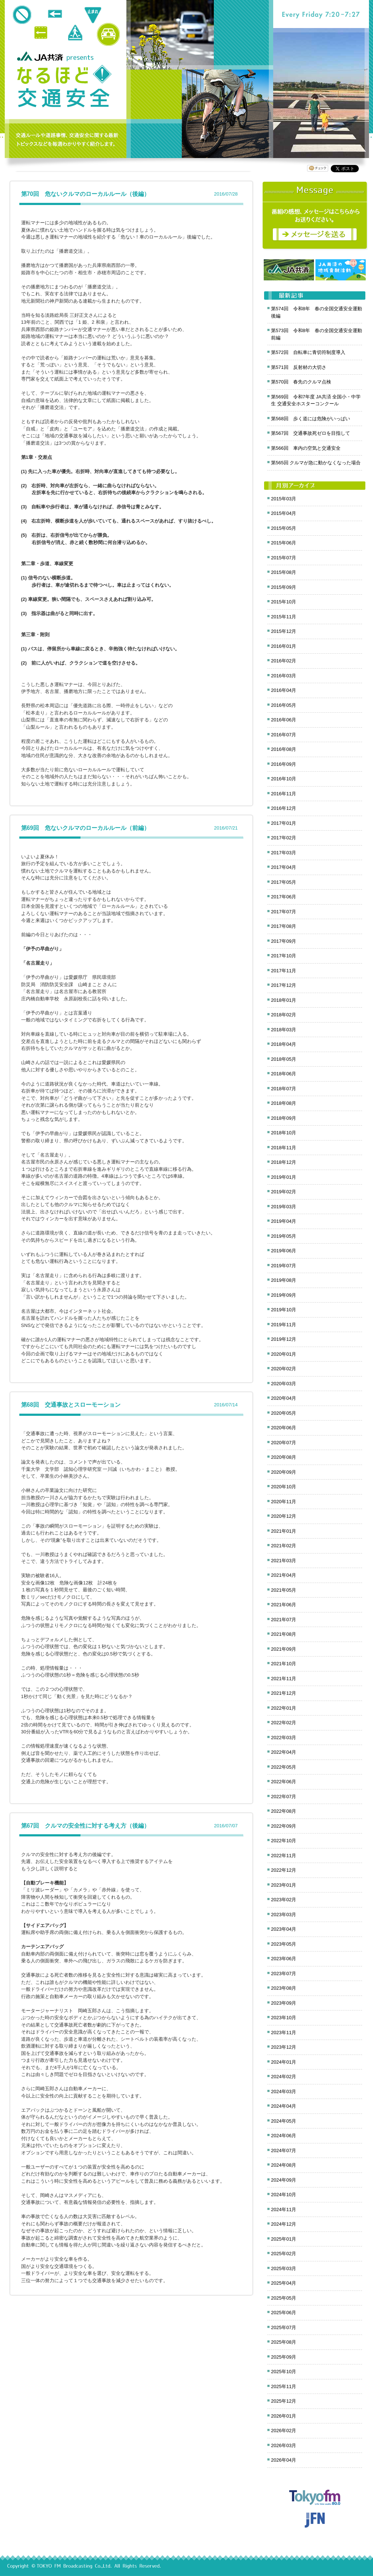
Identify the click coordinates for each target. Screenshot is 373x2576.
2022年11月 (283, 1855)
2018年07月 (283, 1088)
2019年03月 (283, 1206)
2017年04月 (283, 867)
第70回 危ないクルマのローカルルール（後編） (85, 194)
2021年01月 (283, 1531)
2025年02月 (283, 2253)
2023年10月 (283, 2017)
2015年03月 (283, 498)
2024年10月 (283, 2194)
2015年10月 (283, 601)
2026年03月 (283, 2445)
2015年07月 (283, 557)
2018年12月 (283, 1162)
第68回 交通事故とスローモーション (71, 1405)
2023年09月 (283, 2003)
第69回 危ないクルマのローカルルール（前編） (85, 828)
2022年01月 (283, 1708)
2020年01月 (283, 1354)
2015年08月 (283, 572)
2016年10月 (283, 778)
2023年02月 (283, 1899)
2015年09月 (283, 587)
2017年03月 (283, 852)
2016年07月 (283, 734)
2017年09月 (283, 941)
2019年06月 (283, 1250)
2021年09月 (283, 1649)
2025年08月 (283, 2342)
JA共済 (41, 56)
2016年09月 (283, 764)
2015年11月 (283, 616)
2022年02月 (283, 1722)
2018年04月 (283, 1044)
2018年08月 (283, 1103)
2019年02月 (283, 1191)
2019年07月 (283, 1265)
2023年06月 (283, 1958)
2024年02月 (283, 2076)
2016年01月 (283, 646)
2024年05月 (283, 2121)
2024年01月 (283, 2062)
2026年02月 (283, 2430)
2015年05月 (283, 528)
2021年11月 (283, 1678)
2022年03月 (283, 1737)
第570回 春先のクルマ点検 (301, 382)
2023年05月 (283, 1944)
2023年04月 (283, 1929)
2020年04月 (283, 1398)
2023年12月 (283, 2047)
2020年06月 (283, 1427)
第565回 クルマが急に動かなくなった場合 (316, 462)
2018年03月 (283, 1029)
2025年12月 (283, 2401)
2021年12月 (283, 1693)
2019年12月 (283, 1339)
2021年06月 (283, 1604)
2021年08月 (283, 1634)
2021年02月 (283, 1545)
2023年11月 (283, 2032)
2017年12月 (283, 985)
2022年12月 (283, 1870)
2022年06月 (283, 1781)
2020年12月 (283, 1516)
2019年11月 (283, 1324)
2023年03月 (283, 1914)
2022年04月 (283, 1752)
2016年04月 (283, 690)
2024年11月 (283, 2209)
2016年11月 (283, 793)
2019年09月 (283, 1295)
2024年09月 (283, 2180)
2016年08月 (283, 749)
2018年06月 (283, 1073)
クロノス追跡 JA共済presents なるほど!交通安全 (64, 86)
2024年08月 (283, 2165)
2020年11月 (283, 1501)
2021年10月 (283, 1663)
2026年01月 (283, 2416)
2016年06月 (283, 719)
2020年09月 (283, 1472)
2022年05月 (283, 1767)
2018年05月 (283, 1059)
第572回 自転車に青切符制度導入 (308, 352)
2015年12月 (283, 631)
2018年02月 (283, 1014)
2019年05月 (283, 1236)
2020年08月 (283, 1457)
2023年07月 (283, 1973)
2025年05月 (283, 2298)
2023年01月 (283, 1885)
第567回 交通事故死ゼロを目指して (310, 433)
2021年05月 (283, 1590)
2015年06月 (283, 542)
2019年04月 (283, 1221)
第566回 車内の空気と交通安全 (306, 448)
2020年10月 (283, 1486)
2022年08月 (283, 1811)
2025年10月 (283, 2371)
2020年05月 (283, 1413)
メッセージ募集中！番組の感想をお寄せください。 (315, 215)
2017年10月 (283, 955)
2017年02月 (283, 837)
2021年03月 (283, 1560)
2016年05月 (283, 705)
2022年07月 (283, 1796)
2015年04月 (283, 513)
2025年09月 (283, 2357)
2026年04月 (283, 2460)
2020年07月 (283, 1442)
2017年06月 (283, 896)
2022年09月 (283, 1826)
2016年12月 (283, 808)
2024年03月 (283, 2091)
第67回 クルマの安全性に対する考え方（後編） (85, 1826)
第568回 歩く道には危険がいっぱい (310, 418)
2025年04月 (283, 2283)
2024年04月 (283, 2106)
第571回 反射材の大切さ (298, 367)
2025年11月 (283, 2386)
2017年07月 (283, 911)
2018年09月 (283, 1118)
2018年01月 (283, 1000)
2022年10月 (283, 1840)
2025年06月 (283, 2312)
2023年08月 (283, 1988)
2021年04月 (283, 1575)
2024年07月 (283, 2150)
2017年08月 (283, 926)
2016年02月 (283, 660)
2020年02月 (283, 1368)
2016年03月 (283, 675)
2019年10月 (283, 1309)
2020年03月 (283, 1383)
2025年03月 (283, 2268)
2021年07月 (283, 1619)
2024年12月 (283, 2224)
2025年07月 (283, 2327)
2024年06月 (283, 2135)
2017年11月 (283, 970)
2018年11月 (283, 1147)
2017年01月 (283, 823)
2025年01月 (283, 2239)
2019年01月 (283, 1177)
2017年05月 (283, 882)
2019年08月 (283, 1280)
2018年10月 (283, 1132)
